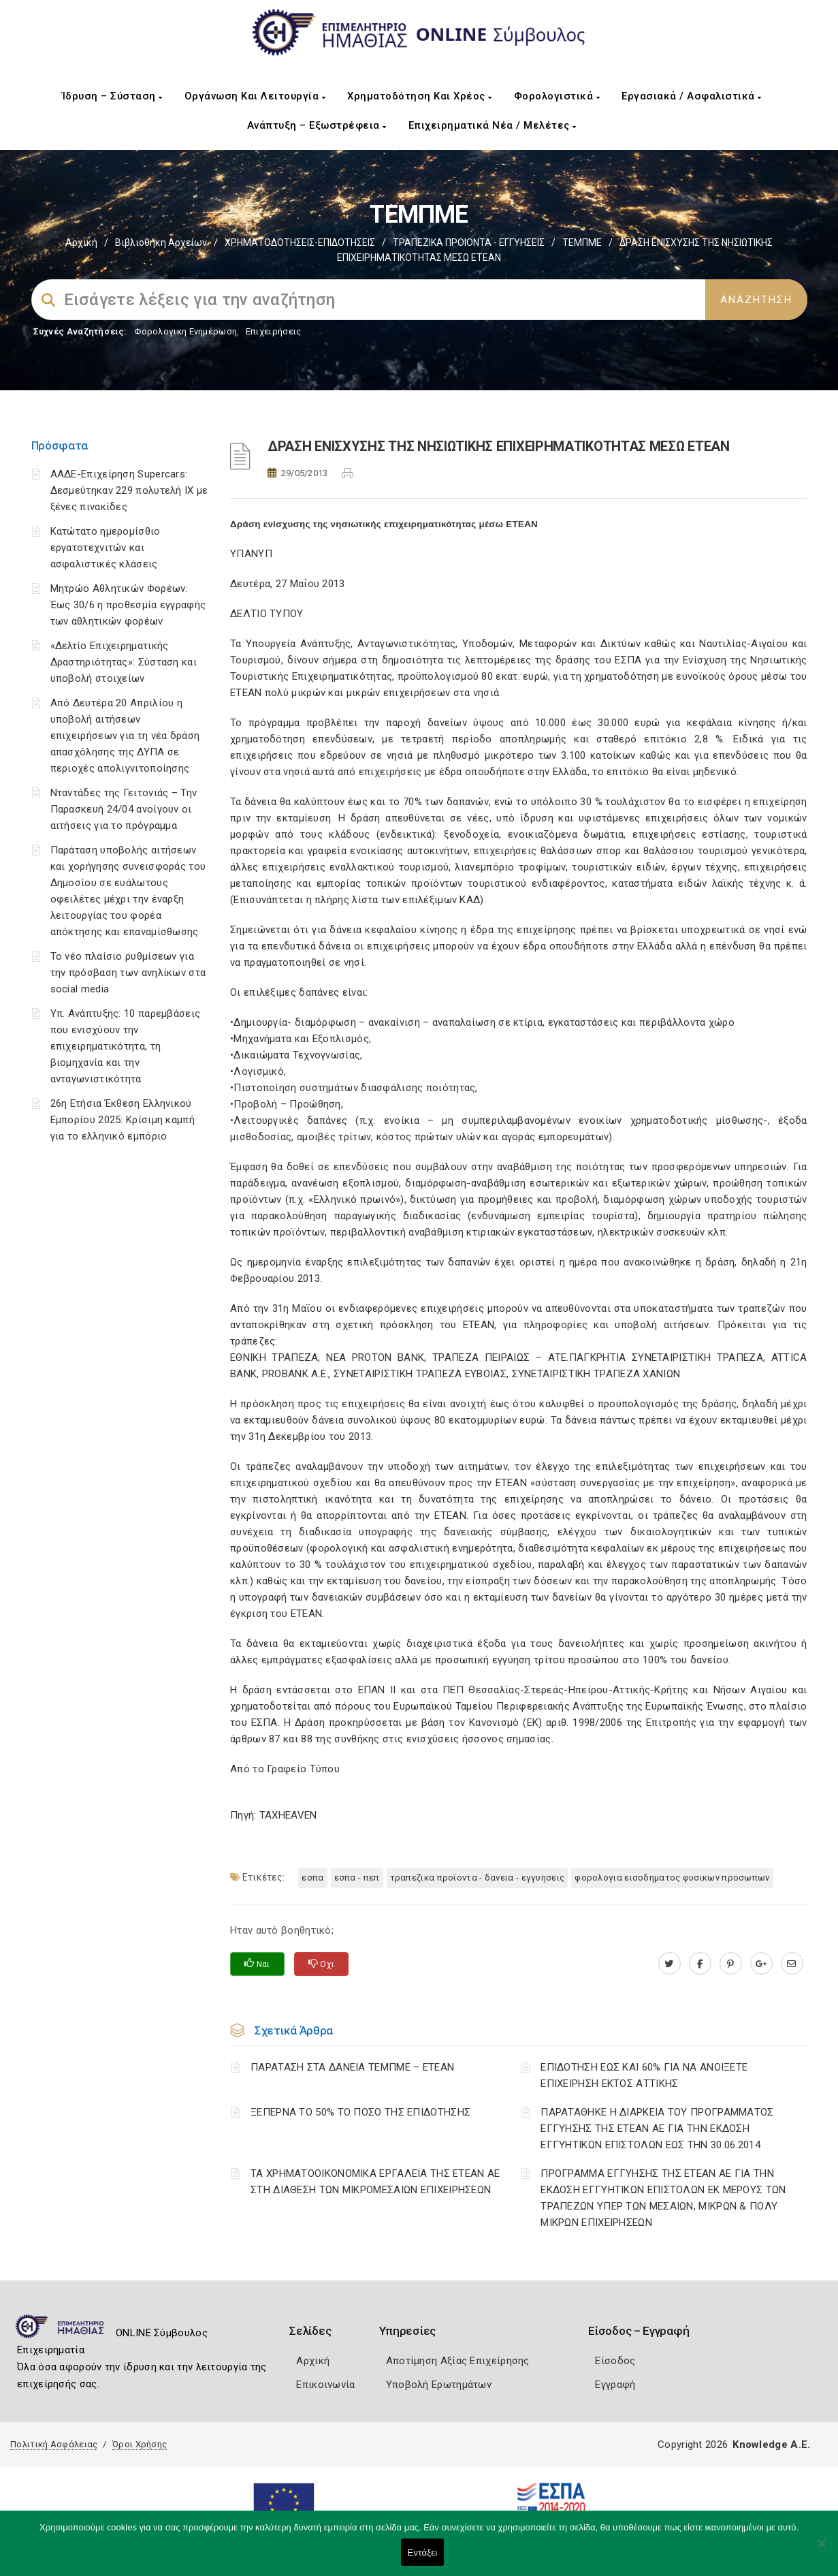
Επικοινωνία (325, 2384)
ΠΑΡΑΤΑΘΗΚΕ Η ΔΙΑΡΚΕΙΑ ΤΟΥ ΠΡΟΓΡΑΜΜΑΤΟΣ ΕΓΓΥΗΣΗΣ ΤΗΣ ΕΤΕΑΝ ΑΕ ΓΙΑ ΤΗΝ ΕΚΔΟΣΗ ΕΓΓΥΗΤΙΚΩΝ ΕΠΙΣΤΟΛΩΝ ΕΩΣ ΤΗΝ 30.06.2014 (657, 2128)
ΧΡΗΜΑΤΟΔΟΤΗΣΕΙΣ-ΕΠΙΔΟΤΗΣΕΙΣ (300, 242)
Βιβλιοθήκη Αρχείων (161, 242)
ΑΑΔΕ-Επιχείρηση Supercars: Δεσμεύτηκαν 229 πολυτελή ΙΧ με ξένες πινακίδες (129, 490)
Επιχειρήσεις (274, 331)
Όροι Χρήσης (139, 2444)
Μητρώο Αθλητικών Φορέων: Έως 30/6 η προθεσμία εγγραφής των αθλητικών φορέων (128, 604)
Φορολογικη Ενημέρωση (185, 331)
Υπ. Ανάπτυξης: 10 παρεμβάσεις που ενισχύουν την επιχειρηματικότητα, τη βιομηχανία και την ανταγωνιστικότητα (125, 1046)
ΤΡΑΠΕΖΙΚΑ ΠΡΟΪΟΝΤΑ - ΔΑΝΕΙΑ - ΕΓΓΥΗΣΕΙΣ (477, 1877)
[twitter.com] (669, 1964)
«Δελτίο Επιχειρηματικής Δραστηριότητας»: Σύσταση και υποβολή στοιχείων (123, 662)
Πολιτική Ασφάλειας (53, 2444)
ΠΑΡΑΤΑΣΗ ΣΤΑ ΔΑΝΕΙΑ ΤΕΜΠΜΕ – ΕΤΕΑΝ (352, 2067)
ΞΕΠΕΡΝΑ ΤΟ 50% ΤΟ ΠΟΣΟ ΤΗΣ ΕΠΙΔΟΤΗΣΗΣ (360, 2112)
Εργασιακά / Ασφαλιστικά (692, 96)
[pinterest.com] (730, 1964)
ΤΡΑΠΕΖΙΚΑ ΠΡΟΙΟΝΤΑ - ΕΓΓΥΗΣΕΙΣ (469, 242)
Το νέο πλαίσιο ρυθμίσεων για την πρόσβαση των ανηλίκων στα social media (128, 972)
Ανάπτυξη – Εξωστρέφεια (317, 125)
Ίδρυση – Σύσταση (112, 96)
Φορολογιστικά (557, 96)
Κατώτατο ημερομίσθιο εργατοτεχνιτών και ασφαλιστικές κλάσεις (105, 547)
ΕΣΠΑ (312, 1877)
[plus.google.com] (761, 1964)
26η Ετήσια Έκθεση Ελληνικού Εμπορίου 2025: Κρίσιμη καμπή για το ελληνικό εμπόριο (122, 1119)
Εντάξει (423, 2552)
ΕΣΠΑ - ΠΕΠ (357, 1877)
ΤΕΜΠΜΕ (582, 242)
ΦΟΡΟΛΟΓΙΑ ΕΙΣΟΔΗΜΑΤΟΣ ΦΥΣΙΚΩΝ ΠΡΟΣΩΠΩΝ (672, 1877)
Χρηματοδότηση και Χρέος (419, 96)
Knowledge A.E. (771, 2444)
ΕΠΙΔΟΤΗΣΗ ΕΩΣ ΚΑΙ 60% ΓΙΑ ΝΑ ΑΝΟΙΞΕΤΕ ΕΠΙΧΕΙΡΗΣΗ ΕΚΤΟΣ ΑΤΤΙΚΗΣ (644, 2075)
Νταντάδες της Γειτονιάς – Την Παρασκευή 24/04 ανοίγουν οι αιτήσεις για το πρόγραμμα (123, 809)
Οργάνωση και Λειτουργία (255, 96)
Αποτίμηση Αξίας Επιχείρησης (458, 2361)
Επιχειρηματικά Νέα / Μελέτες (492, 125)
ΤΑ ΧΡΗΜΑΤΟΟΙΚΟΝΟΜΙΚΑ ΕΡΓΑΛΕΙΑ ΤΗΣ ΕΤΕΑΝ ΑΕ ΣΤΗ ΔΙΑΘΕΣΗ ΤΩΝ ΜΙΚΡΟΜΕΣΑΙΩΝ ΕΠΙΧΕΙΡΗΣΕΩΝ (375, 2181)
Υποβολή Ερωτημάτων (438, 2384)
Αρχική (81, 242)
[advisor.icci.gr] (792, 1964)
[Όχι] (821, 2550)
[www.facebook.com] (700, 1964)
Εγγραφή (615, 2384)
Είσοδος (615, 2361)
